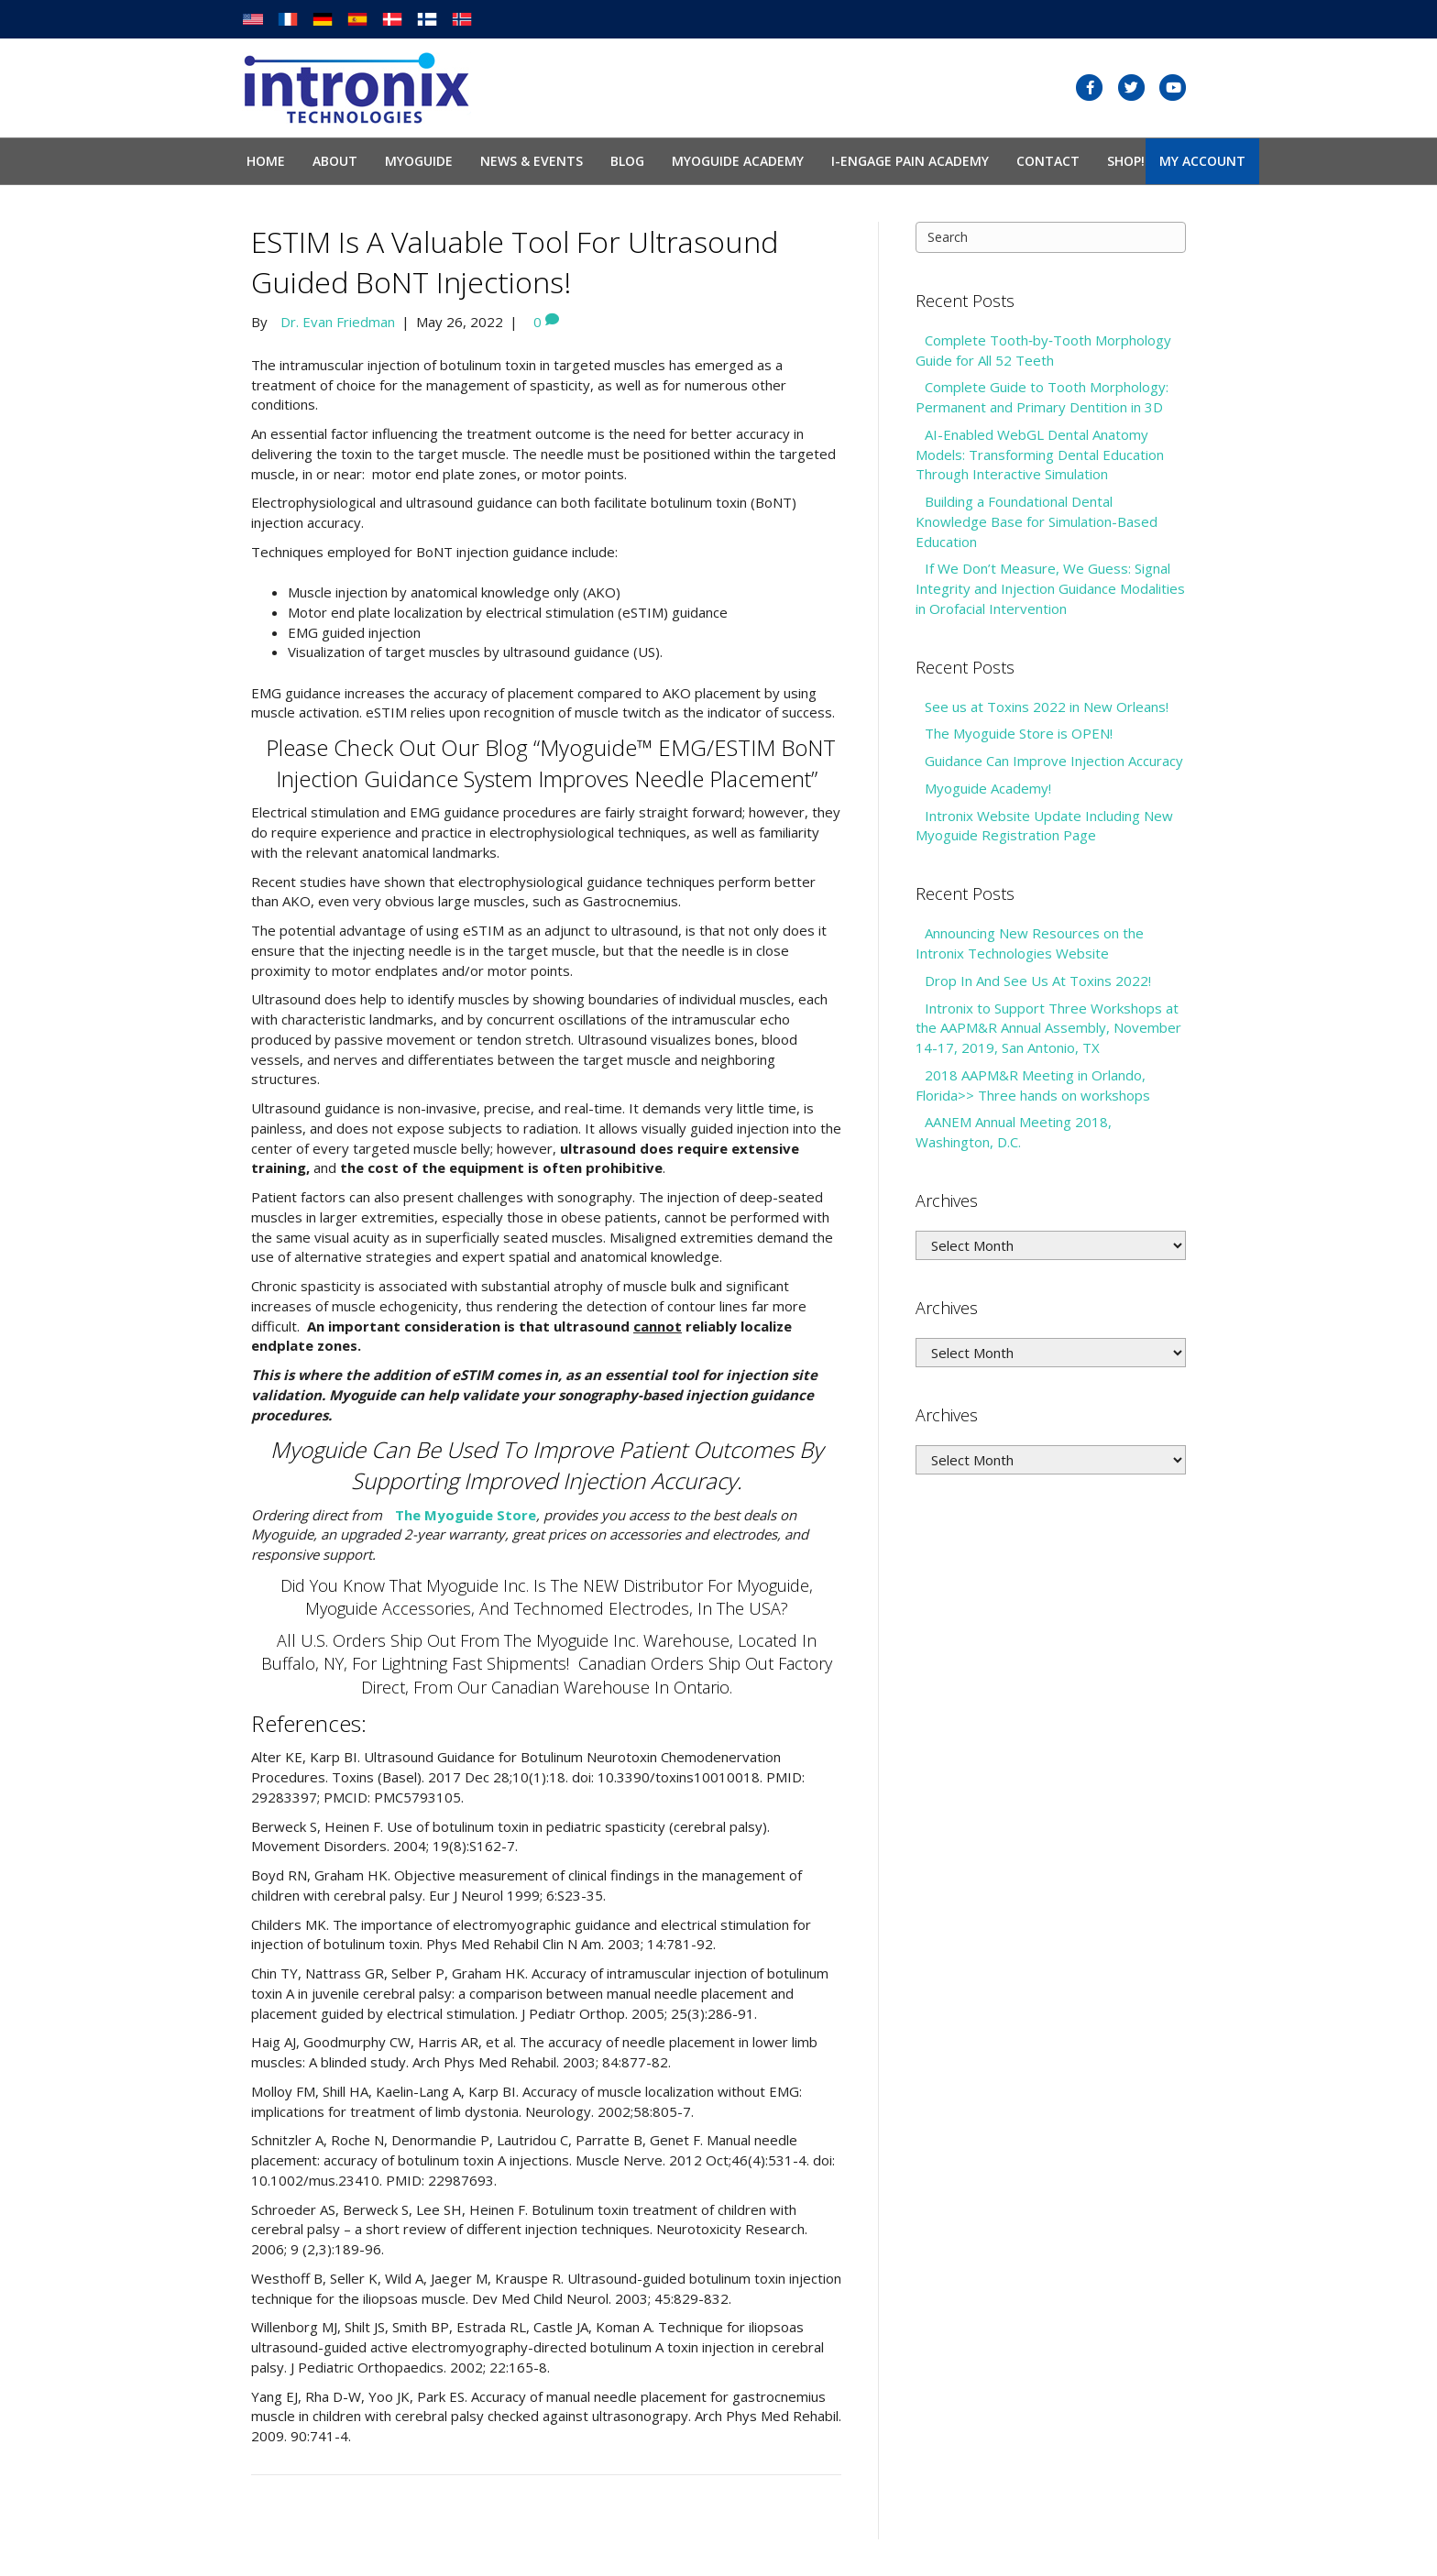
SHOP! (1126, 161)
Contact (1048, 161)
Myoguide (419, 161)
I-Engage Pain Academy (910, 161)
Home (266, 161)
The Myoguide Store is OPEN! (1019, 733)
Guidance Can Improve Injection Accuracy (1054, 760)
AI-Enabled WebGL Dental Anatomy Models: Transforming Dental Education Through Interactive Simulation (1040, 454)
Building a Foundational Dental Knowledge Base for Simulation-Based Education (1036, 521)
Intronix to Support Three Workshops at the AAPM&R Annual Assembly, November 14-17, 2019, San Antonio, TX (1048, 1028)
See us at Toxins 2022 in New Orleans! (1046, 706)
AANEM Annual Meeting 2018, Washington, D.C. (1014, 1132)
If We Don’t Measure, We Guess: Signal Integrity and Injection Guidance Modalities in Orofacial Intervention (1050, 588)
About (335, 161)
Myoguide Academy (738, 161)
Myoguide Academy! (988, 788)
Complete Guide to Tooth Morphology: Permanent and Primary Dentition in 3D (1042, 397)
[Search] (1051, 237)
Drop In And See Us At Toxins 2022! (1038, 980)
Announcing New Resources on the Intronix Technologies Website (1030, 943)
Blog (627, 161)
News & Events (531, 161)
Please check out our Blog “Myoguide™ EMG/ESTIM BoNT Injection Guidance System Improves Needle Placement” (551, 763)
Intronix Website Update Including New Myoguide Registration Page (1044, 825)
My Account (1202, 161)
